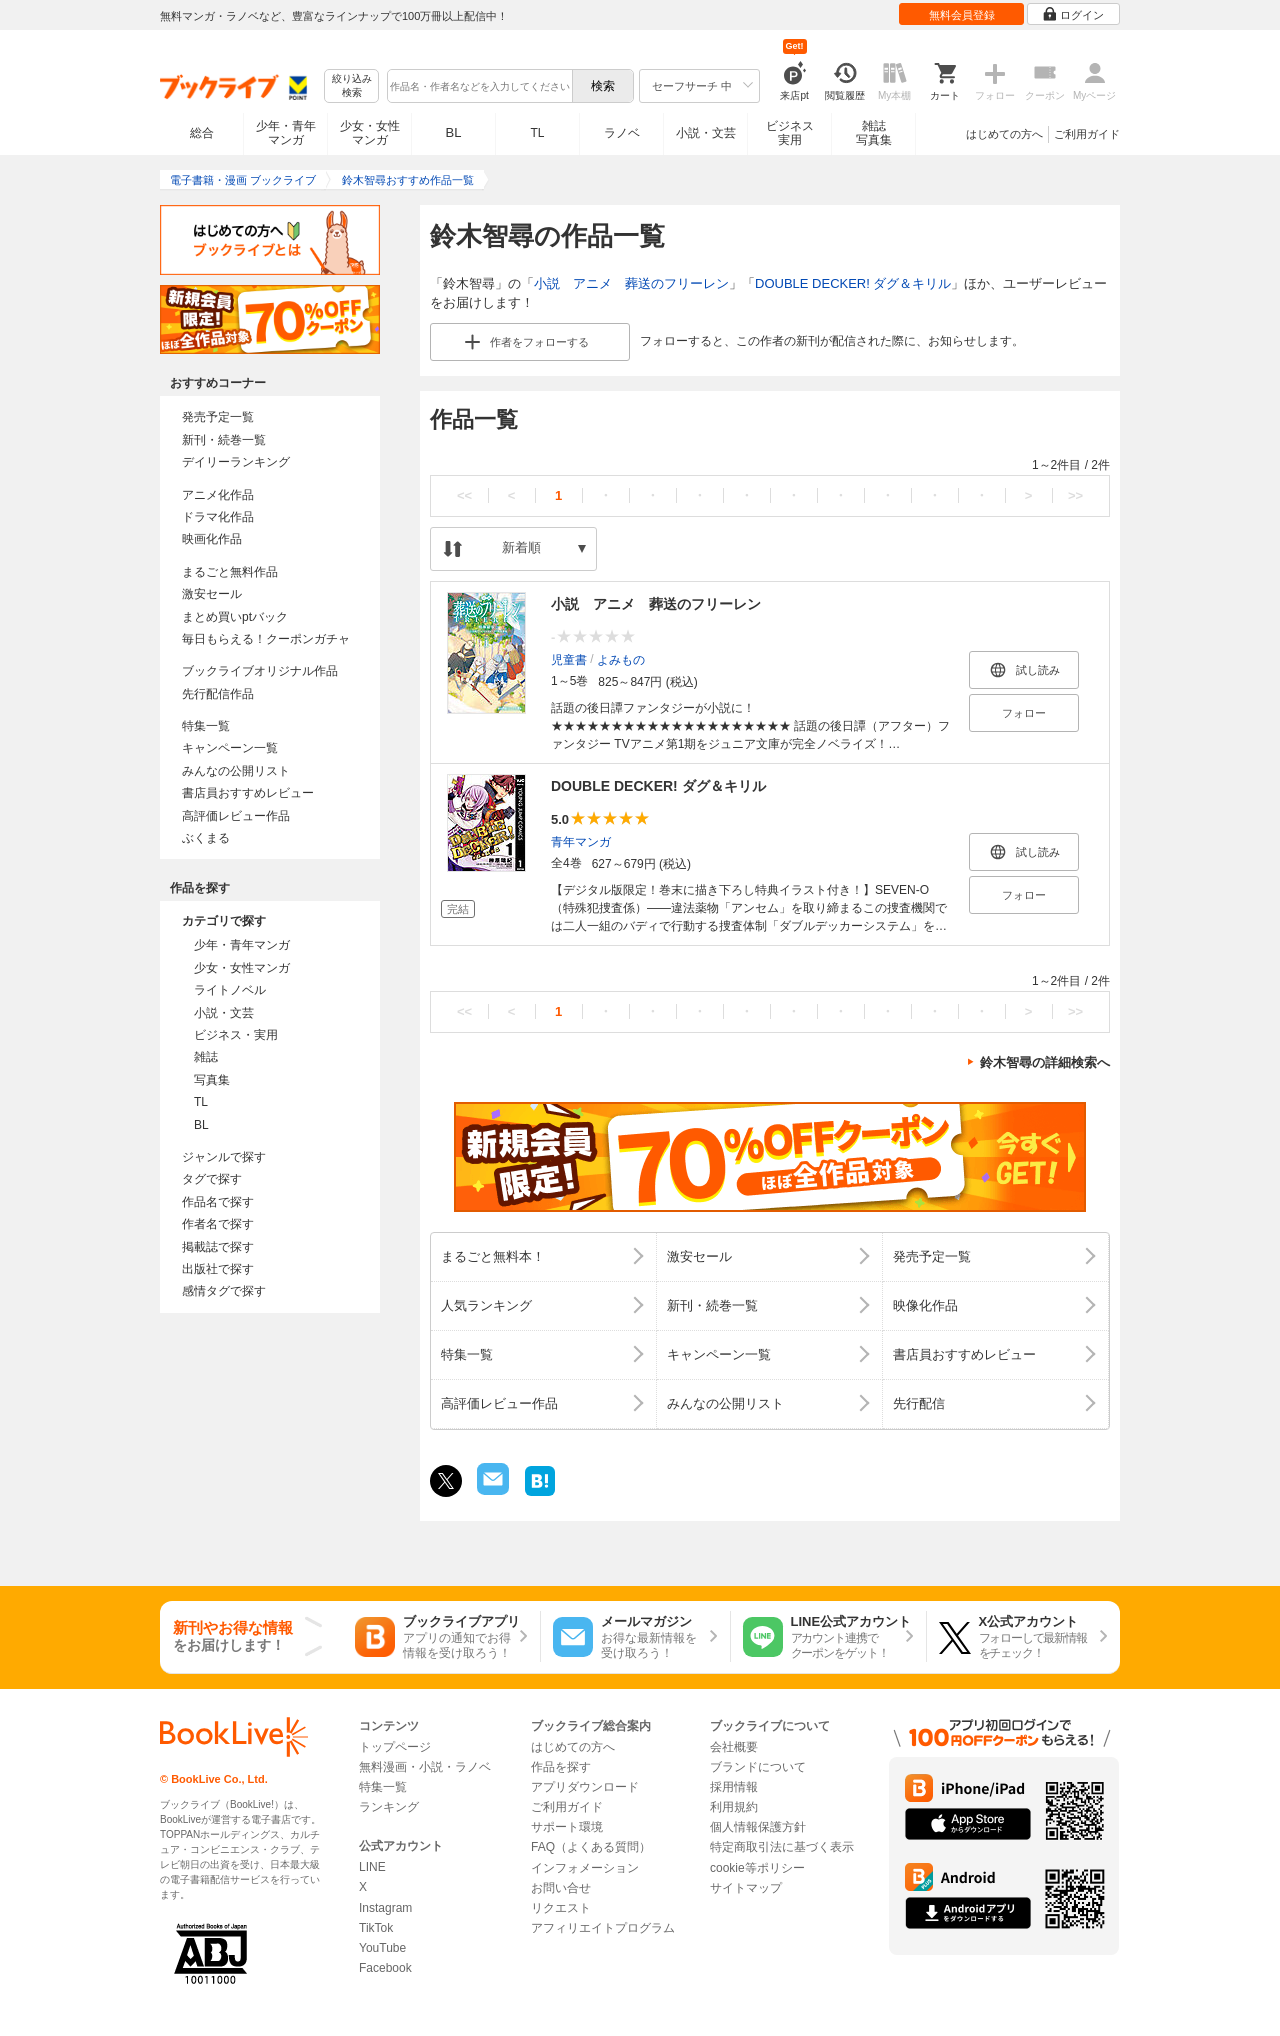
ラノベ (622, 133)
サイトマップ (746, 1888)
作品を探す (561, 1767)
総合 (202, 133)
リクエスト (561, 1908)
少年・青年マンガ (286, 133)
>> (1075, 495)
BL (454, 132)
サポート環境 (567, 1827)
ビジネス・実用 (236, 1035)
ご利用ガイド (1087, 134)
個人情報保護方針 (758, 1827)
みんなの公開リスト (236, 771)
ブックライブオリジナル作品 (260, 671)
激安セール (212, 594)
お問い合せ (561, 1888)
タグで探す (212, 1179)
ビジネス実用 (790, 133)
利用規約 (734, 1807)
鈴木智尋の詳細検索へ (1045, 1062)
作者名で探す (218, 1224)
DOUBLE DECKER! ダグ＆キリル (853, 283)
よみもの (621, 659)
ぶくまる (206, 838)
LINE (372, 1867)
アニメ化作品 (218, 495)
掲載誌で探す (218, 1247)
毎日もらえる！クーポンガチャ (266, 639)
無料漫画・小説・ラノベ (425, 1767)
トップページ (395, 1747)
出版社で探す (218, 1269)
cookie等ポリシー (757, 1868)
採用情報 (734, 1787)
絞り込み (352, 86)
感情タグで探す (224, 1291)
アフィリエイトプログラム (603, 1928)
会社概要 (734, 1747)
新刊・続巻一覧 (224, 440)
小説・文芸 (706, 133)
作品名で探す (218, 1202)
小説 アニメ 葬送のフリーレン (631, 283)
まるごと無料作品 (230, 572)
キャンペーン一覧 (230, 748)
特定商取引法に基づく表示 (782, 1847)
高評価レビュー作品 (236, 816)
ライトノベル (230, 990)
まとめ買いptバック (235, 617)
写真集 (212, 1080)
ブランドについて (758, 1767)
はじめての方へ (1004, 134)
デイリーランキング (236, 462)
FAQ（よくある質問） (591, 1847)
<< (464, 495)
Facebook (385, 1968)
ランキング (389, 1807)
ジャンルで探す (224, 1157)
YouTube (382, 1948)
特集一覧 (206, 726)
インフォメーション (585, 1868)
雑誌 (206, 1057)
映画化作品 (212, 539)
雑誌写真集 (874, 133)
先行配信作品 (218, 694)
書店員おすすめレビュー (248, 793)
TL (537, 133)
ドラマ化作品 (218, 517)
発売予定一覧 (218, 417)
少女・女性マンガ (370, 133)
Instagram (385, 1908)
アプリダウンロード (585, 1787)
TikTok (376, 1928)
